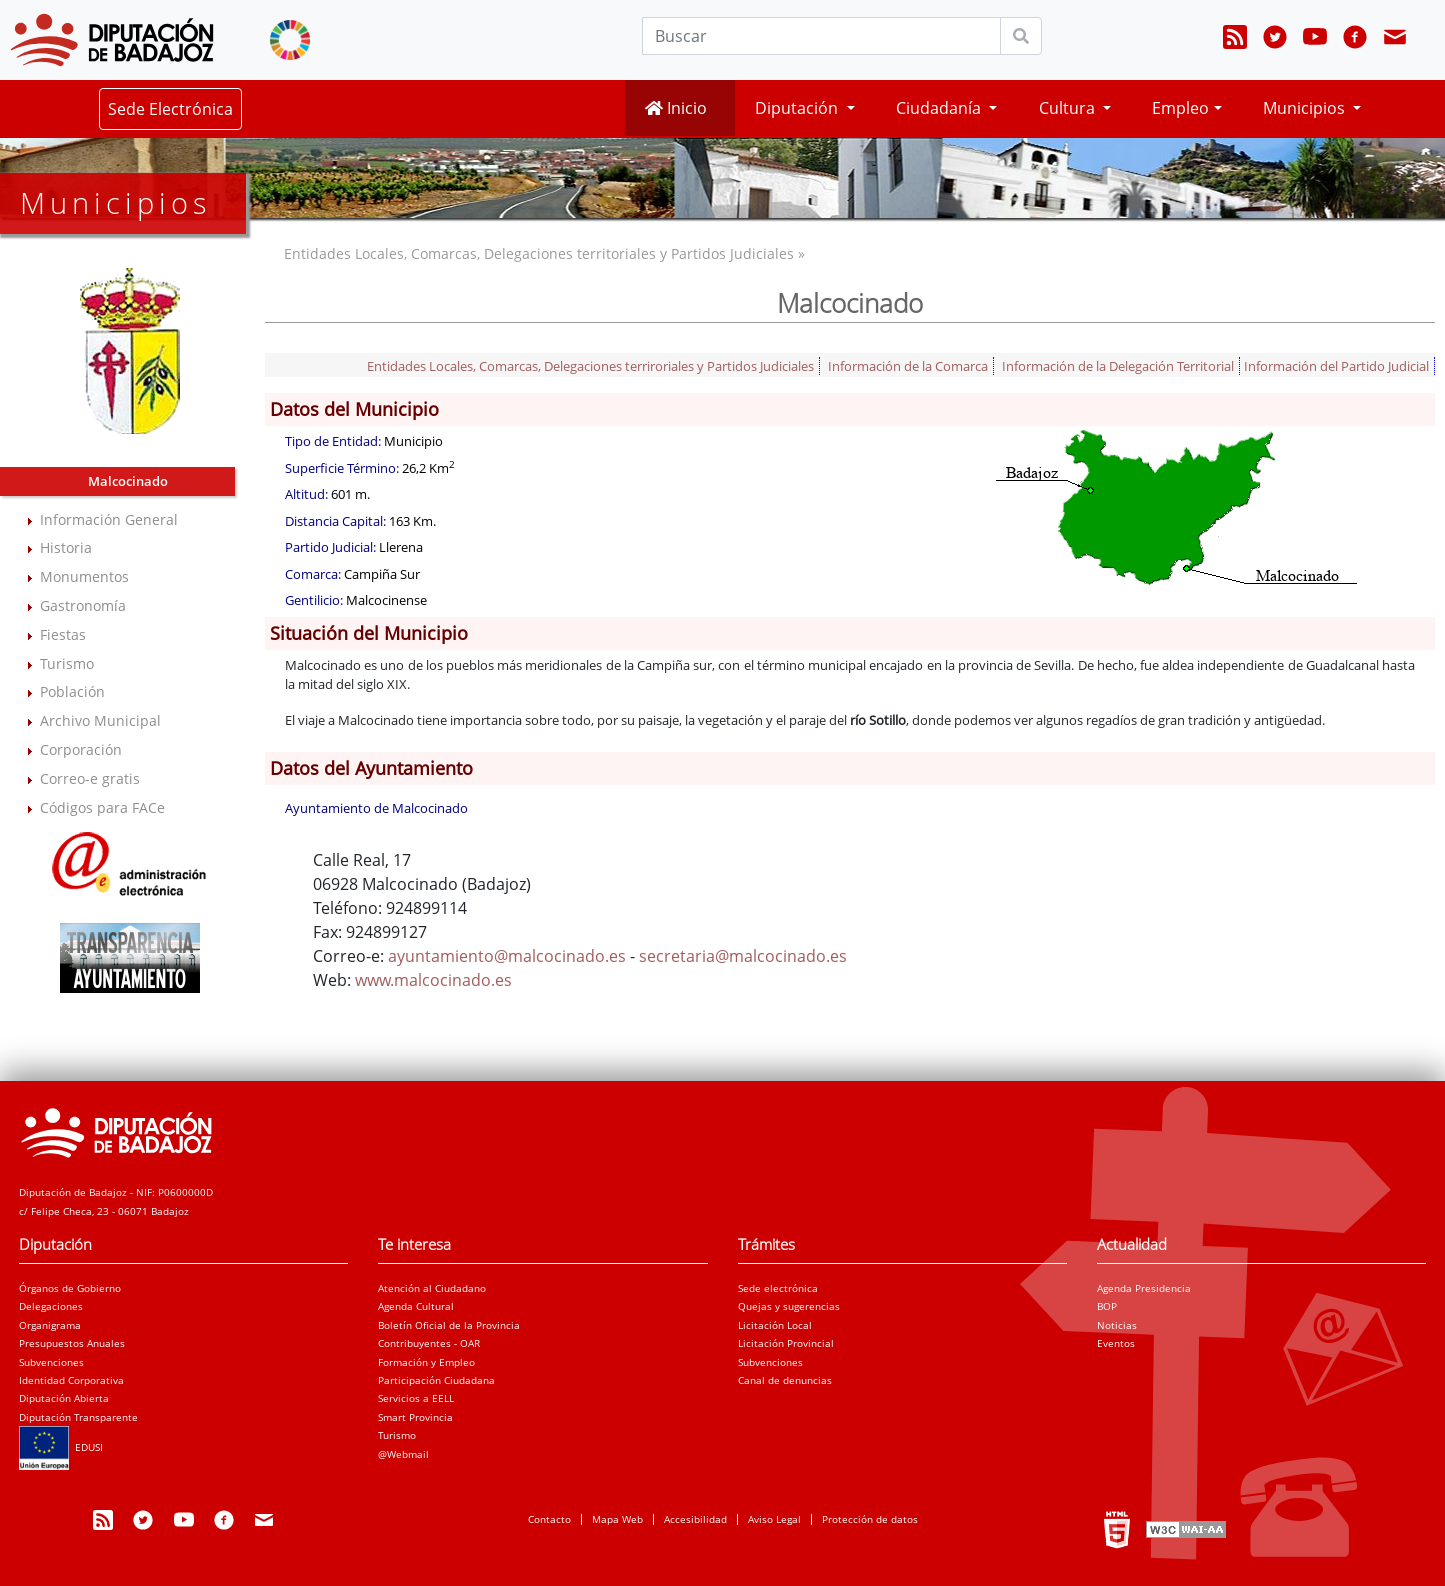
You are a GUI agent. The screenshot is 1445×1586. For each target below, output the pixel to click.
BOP (1107, 1306)
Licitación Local (775, 1325)
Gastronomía (83, 605)
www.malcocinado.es (433, 980)
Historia (66, 547)
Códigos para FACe (102, 807)
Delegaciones (51, 1306)
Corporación (81, 749)
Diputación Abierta (64, 1398)
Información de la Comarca (908, 366)
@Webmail (403, 1454)
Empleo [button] (1180, 108)
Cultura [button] (1069, 108)
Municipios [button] (1306, 108)
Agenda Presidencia (1144, 1288)
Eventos (1116, 1343)
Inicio (676, 108)
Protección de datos (870, 1519)
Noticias (1117, 1325)
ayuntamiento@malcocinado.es (507, 956)
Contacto (549, 1519)
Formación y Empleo (426, 1362)
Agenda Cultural (416, 1306)
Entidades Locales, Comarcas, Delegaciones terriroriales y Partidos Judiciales (590, 366)
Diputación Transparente (78, 1417)
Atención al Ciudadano (432, 1288)
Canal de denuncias (785, 1380)
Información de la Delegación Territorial (1118, 366)
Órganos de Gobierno (70, 1288)
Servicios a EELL (416, 1398)
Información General (109, 519)
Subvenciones (51, 1362)
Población (72, 691)
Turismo (67, 663)
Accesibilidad (695, 1519)
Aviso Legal (774, 1519)
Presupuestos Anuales (72, 1343)
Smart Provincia (415, 1417)
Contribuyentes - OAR (429, 1343)
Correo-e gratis (90, 778)
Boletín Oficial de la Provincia (449, 1325)
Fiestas (63, 634)
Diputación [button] (798, 108)
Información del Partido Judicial (1336, 366)
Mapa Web (617, 1519)
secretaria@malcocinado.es (743, 956)
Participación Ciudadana (436, 1380)
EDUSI (61, 1447)
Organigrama (50, 1325)
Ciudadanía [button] (940, 108)
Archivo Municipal (100, 720)
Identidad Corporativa (71, 1380)
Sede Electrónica (170, 109)
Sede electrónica (778, 1288)
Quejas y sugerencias (789, 1306)
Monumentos (84, 576)
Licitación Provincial (786, 1343)
